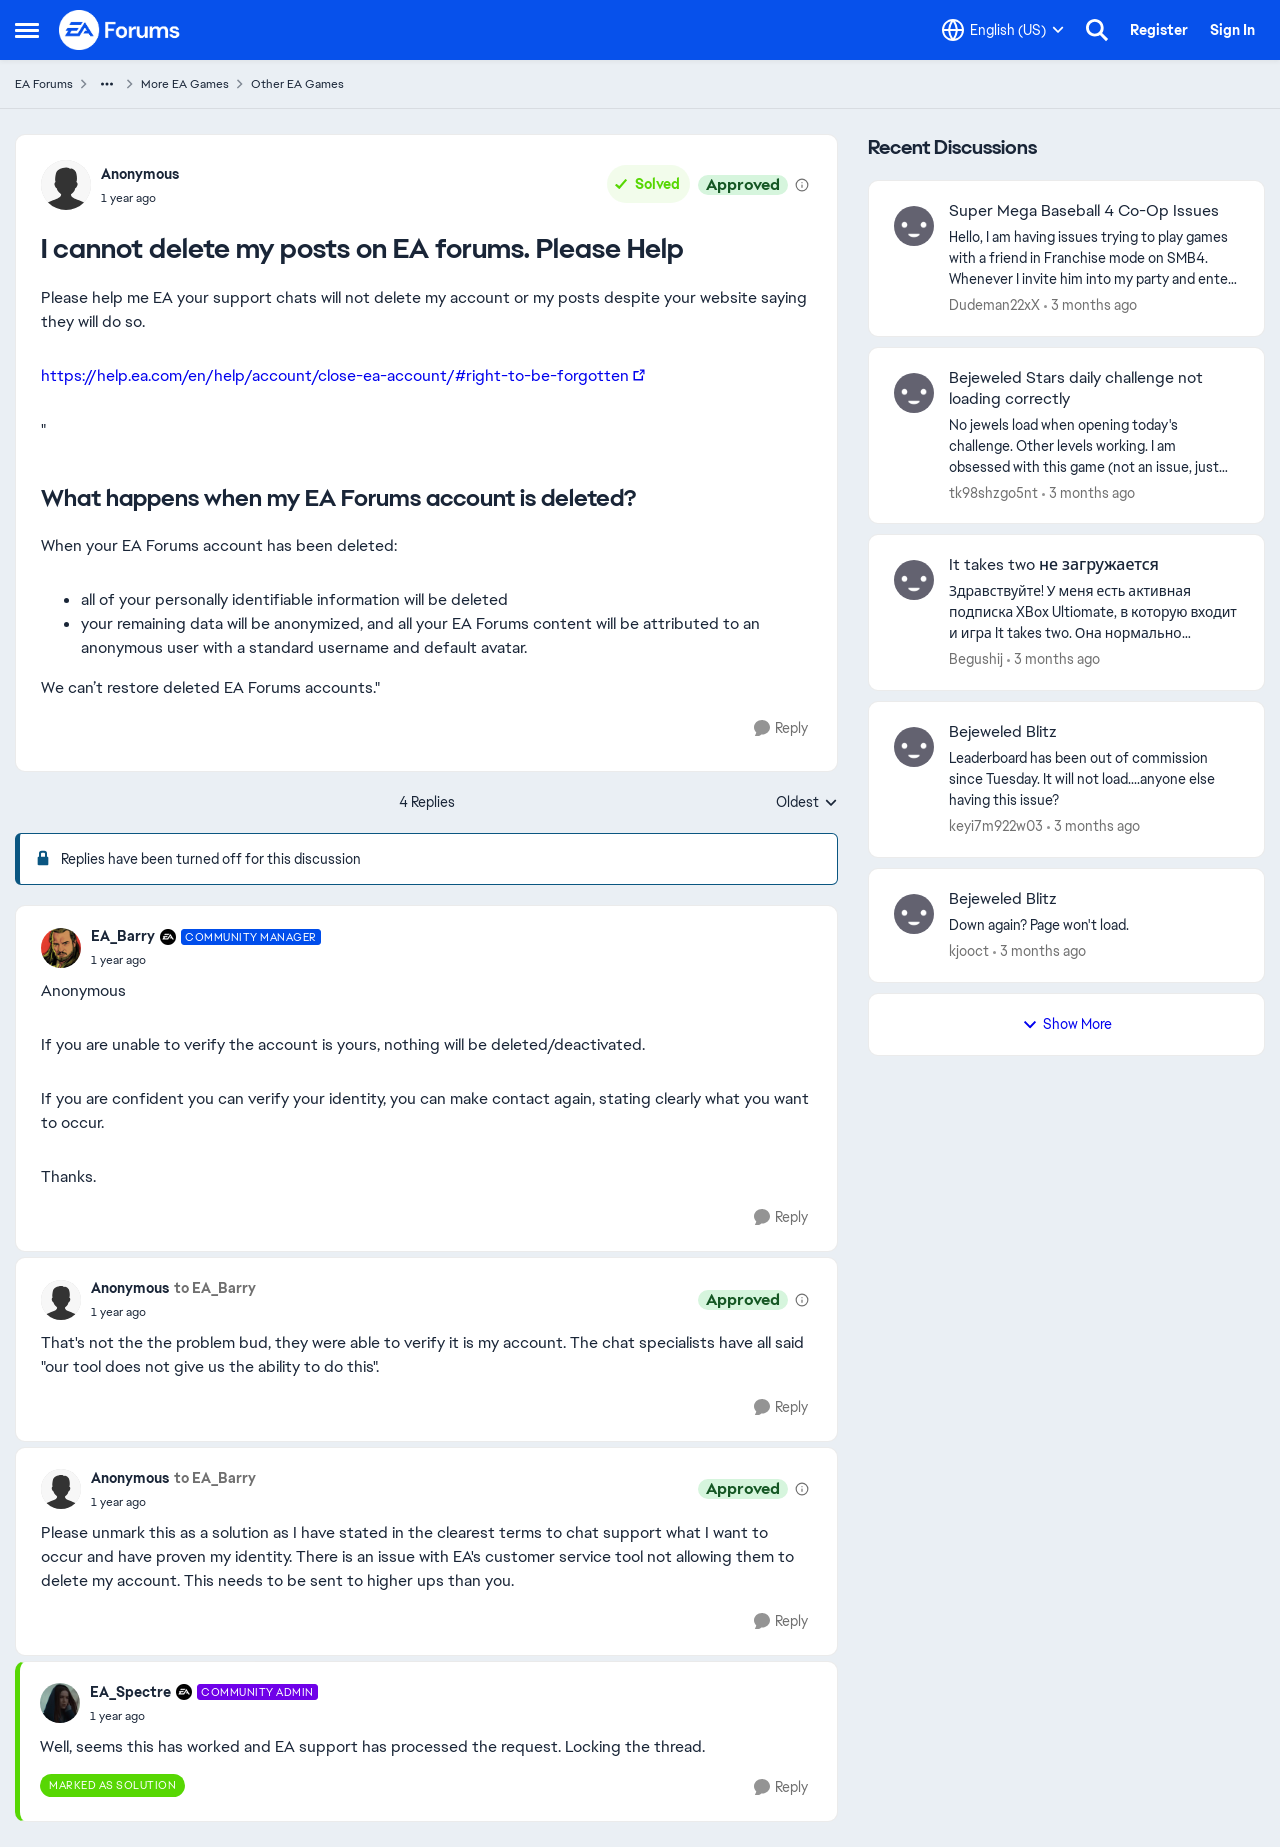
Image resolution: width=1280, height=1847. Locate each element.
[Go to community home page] (120, 30)
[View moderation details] (802, 185)
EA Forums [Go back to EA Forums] (44, 84)
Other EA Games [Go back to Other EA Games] (297, 84)
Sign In (1232, 30)
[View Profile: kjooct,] (914, 914)
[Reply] (781, 728)
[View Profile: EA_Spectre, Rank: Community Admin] (60, 1703)
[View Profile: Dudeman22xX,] (914, 226)
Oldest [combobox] (807, 803)
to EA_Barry (215, 1288)
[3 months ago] (1090, 305)
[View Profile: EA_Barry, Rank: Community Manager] (61, 948)
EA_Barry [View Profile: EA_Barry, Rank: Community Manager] (123, 936)
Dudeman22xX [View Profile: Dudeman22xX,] (994, 305)
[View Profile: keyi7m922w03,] (914, 747)
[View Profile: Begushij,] (914, 580)
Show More (1067, 1024)
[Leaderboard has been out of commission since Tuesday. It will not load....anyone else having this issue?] (1094, 779)
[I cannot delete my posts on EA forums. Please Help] (206, 960)
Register (1159, 30)
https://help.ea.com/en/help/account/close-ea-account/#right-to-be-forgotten (335, 375)
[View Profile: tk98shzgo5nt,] (914, 393)
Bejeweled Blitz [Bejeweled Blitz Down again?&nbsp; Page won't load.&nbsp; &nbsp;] (1003, 899)
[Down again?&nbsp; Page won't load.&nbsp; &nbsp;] (1094, 925)
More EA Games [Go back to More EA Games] (185, 84)
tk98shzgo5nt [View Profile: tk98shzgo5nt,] (993, 492)
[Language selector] (1003, 30)
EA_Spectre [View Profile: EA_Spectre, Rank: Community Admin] (130, 1692)
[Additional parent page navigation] (107, 84)
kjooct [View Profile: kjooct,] (969, 951)
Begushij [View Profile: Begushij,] (976, 659)
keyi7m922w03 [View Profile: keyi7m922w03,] (996, 826)
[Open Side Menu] (27, 30)
